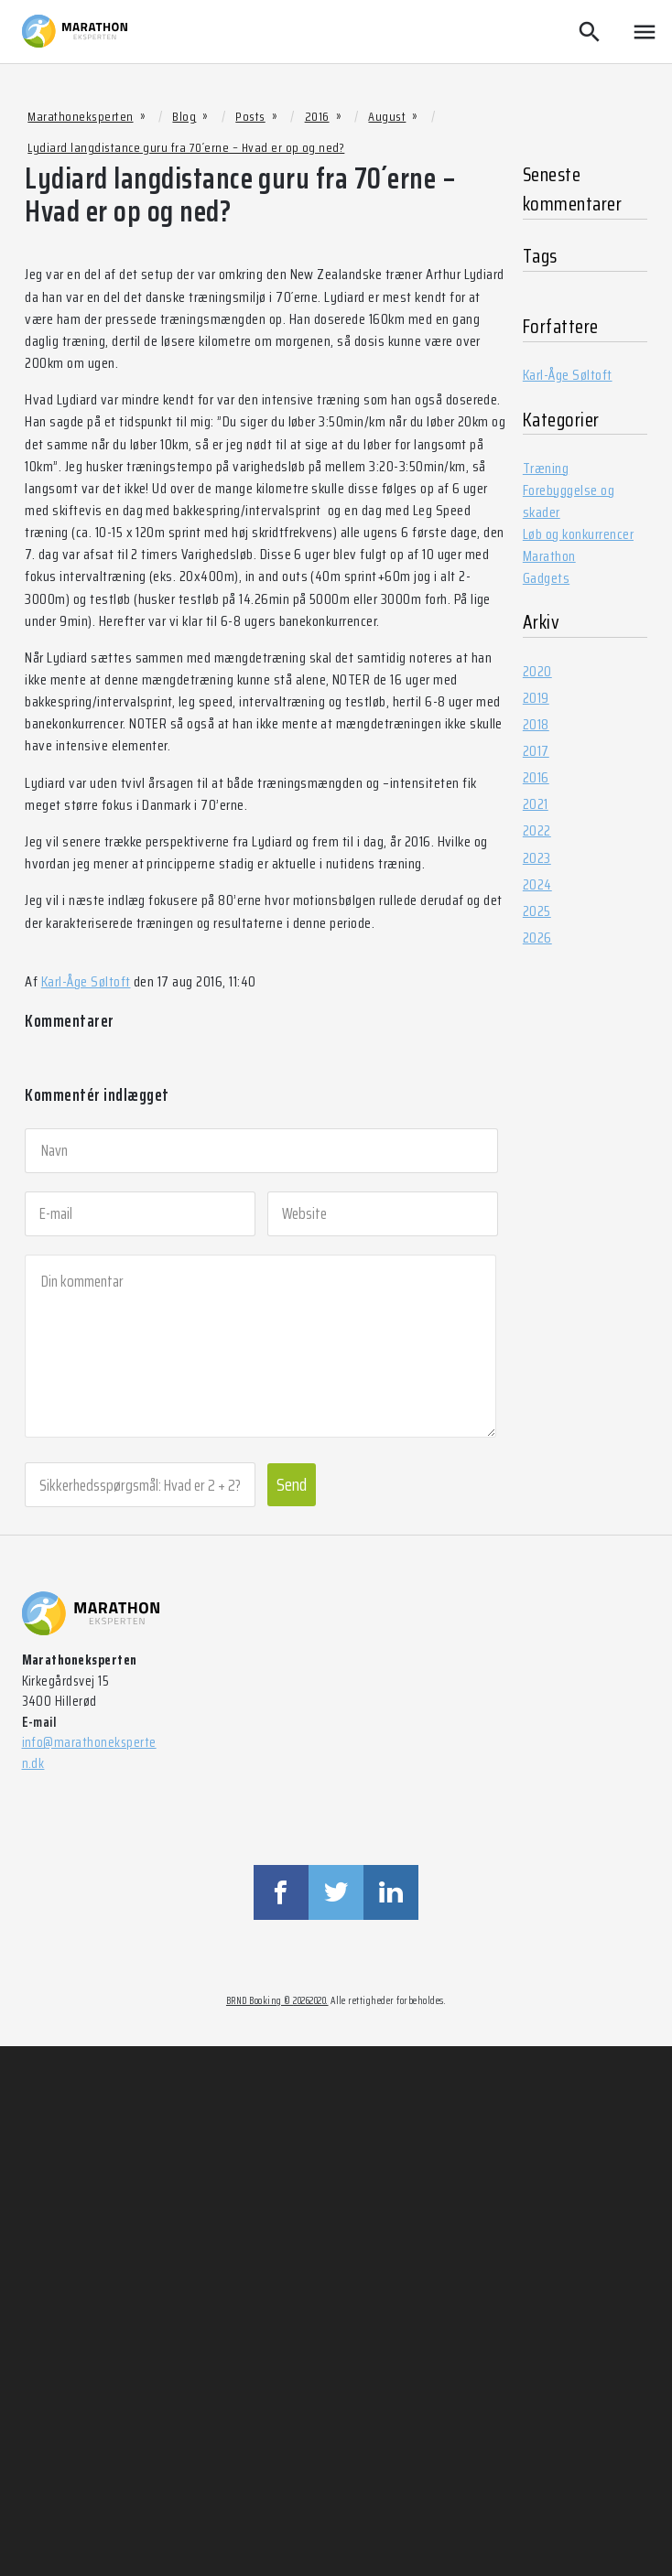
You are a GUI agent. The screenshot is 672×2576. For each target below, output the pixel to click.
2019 (536, 697)
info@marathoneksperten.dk (89, 1752)
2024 (537, 884)
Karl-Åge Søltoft (86, 981)
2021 (535, 803)
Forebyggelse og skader (568, 501)
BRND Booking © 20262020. (277, 2001)
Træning (546, 468)
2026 (537, 937)
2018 (536, 724)
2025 (537, 911)
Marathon (549, 555)
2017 (536, 750)
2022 (537, 830)
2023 (537, 857)
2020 (537, 671)
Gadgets (546, 577)
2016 (536, 777)
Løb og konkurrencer (578, 534)
